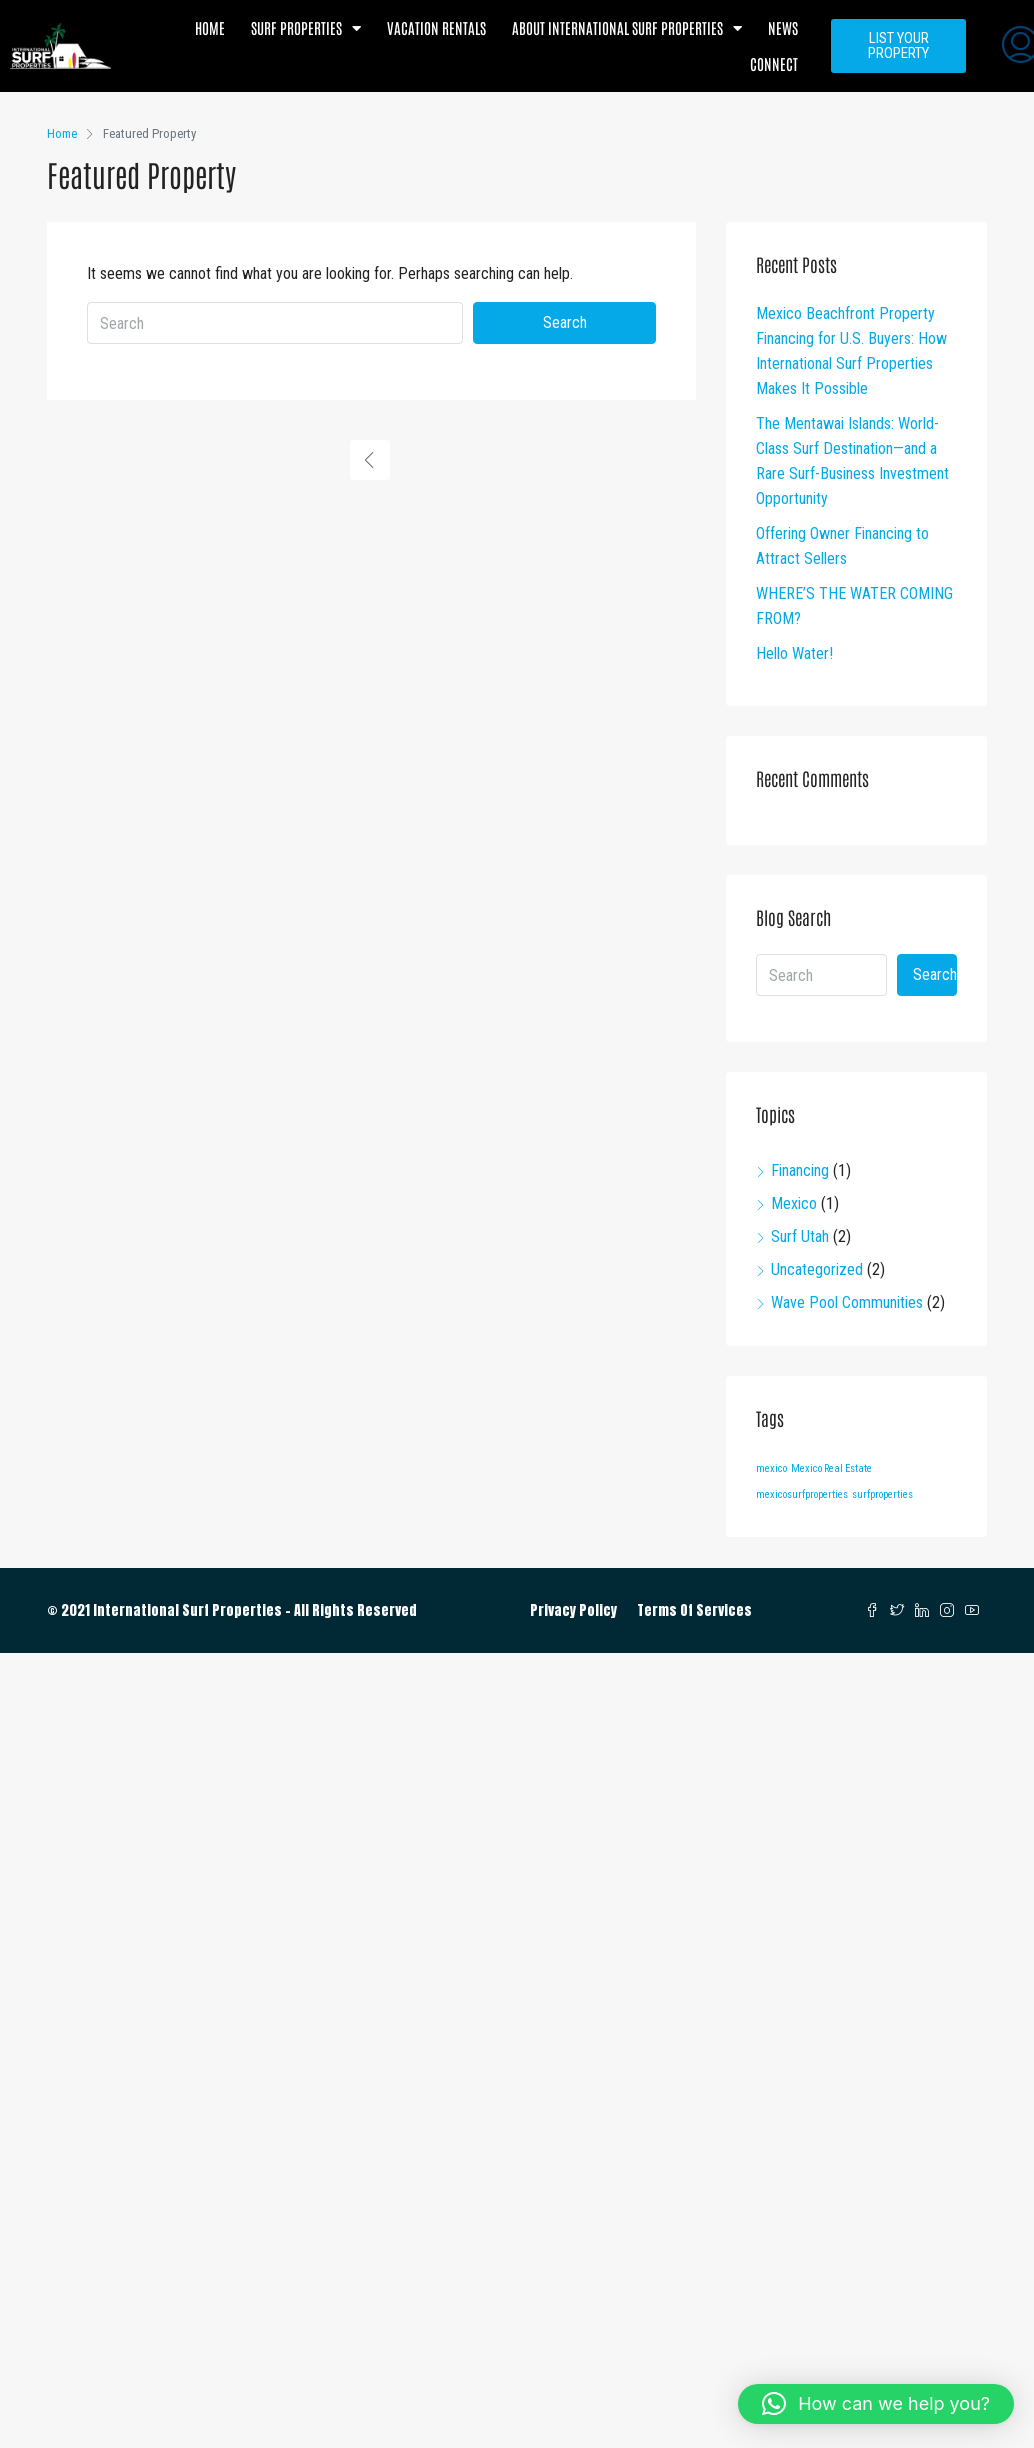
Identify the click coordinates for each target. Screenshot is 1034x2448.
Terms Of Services (694, 1610)
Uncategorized (817, 1269)
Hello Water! (794, 653)
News (783, 27)
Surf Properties (306, 28)
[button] (876, 2404)
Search (565, 322)
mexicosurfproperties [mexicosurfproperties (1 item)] (802, 1494)
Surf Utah (800, 1236)
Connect (774, 63)
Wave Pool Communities (847, 1302)
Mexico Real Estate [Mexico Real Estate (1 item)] (831, 1468)
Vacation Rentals (436, 27)
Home (210, 27)
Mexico (794, 1203)
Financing (800, 1170)
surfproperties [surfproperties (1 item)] (882, 1494)
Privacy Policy (573, 1610)
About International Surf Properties (627, 28)
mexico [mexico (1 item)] (771, 1468)
